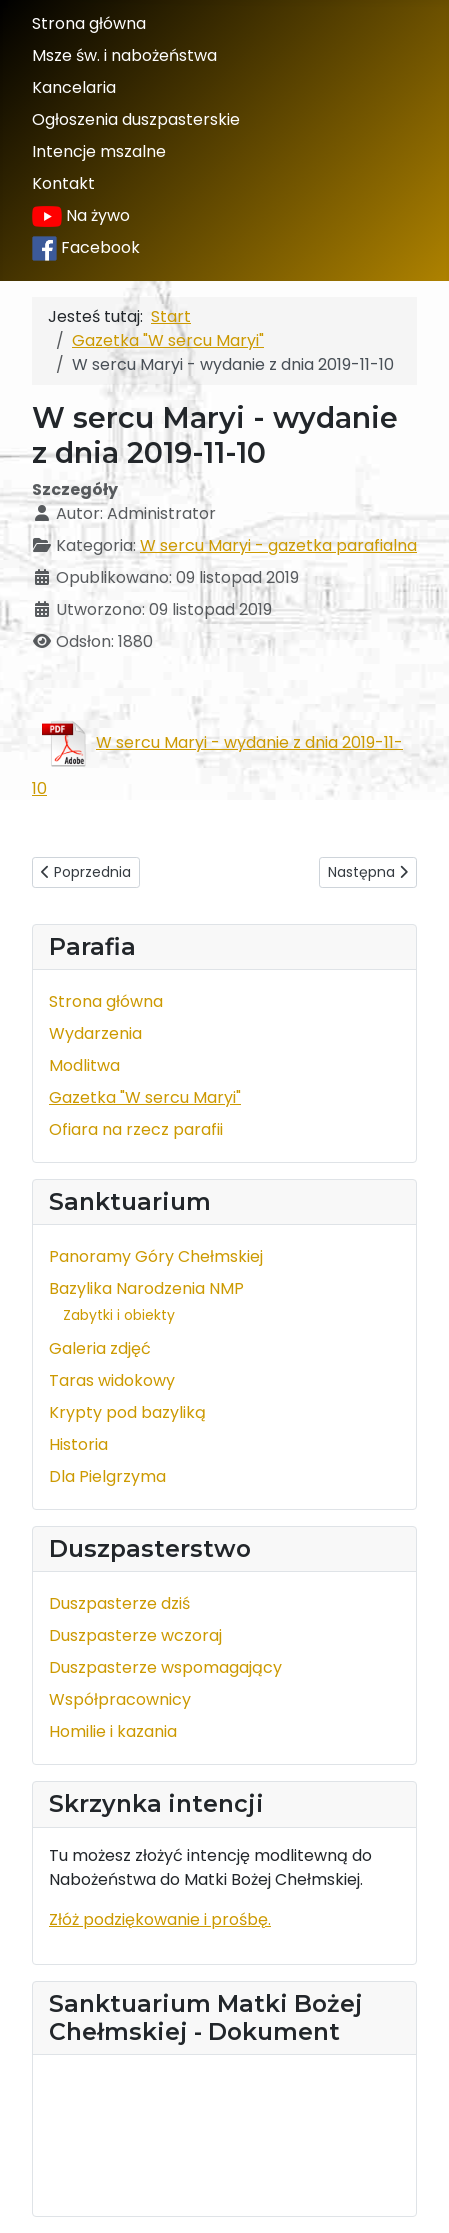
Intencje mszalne (99, 151)
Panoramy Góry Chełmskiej (156, 1256)
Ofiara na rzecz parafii (136, 1129)
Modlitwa (84, 1065)
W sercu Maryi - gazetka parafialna (278, 545)
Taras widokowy (112, 1380)
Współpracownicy (120, 1699)
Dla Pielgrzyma (107, 1476)
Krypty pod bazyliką (127, 1412)
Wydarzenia (95, 1033)
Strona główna (89, 23)
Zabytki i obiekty (119, 1315)
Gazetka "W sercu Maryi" (145, 1097)
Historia (78, 1444)
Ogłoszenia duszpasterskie (136, 119)
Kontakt (63, 183)
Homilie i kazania (113, 1731)
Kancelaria (74, 87)
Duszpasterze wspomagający (165, 1667)
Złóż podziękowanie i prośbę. (160, 1919)
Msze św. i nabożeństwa (124, 55)
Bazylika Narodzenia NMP (146, 1288)
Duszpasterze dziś (119, 1603)
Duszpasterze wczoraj (135, 1635)
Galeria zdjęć (100, 1348)
